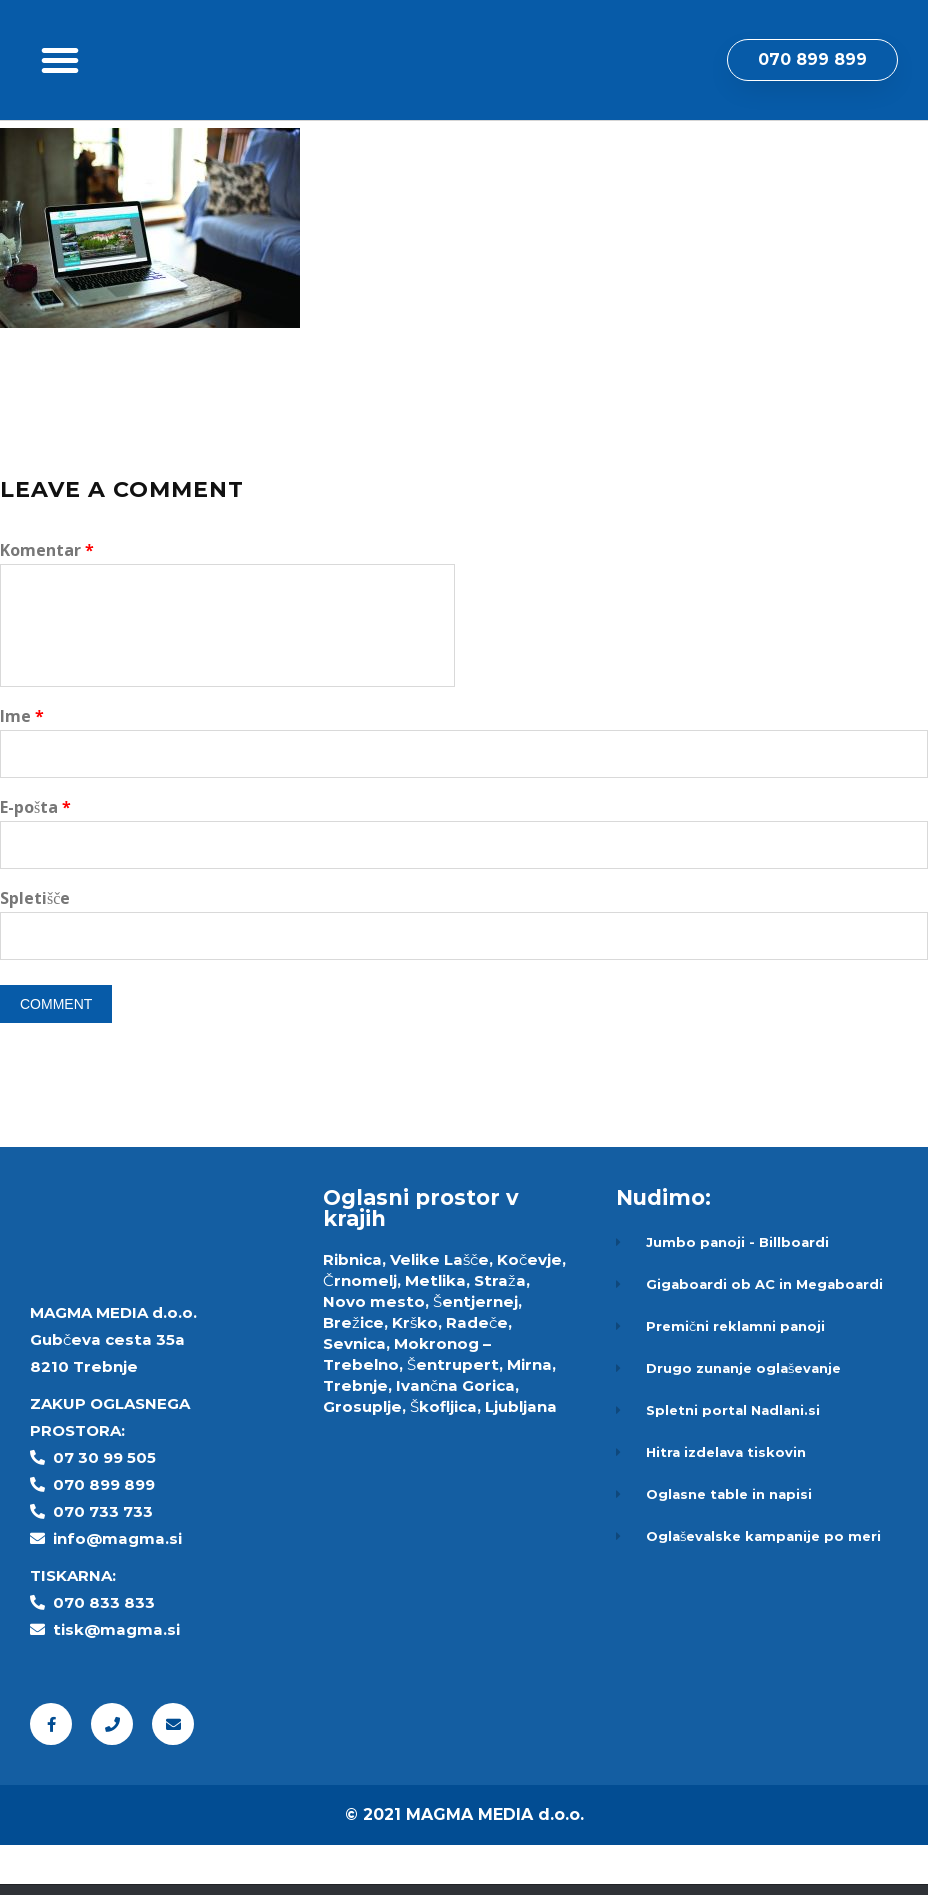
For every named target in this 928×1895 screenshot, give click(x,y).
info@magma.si (117, 1588)
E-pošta (35, 857)
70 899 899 (109, 1534)
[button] (60, 85)
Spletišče (35, 948)
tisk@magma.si (116, 1679)
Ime (22, 766)
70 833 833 (109, 1652)
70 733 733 (108, 1561)
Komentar (47, 600)
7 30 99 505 (110, 1507)
